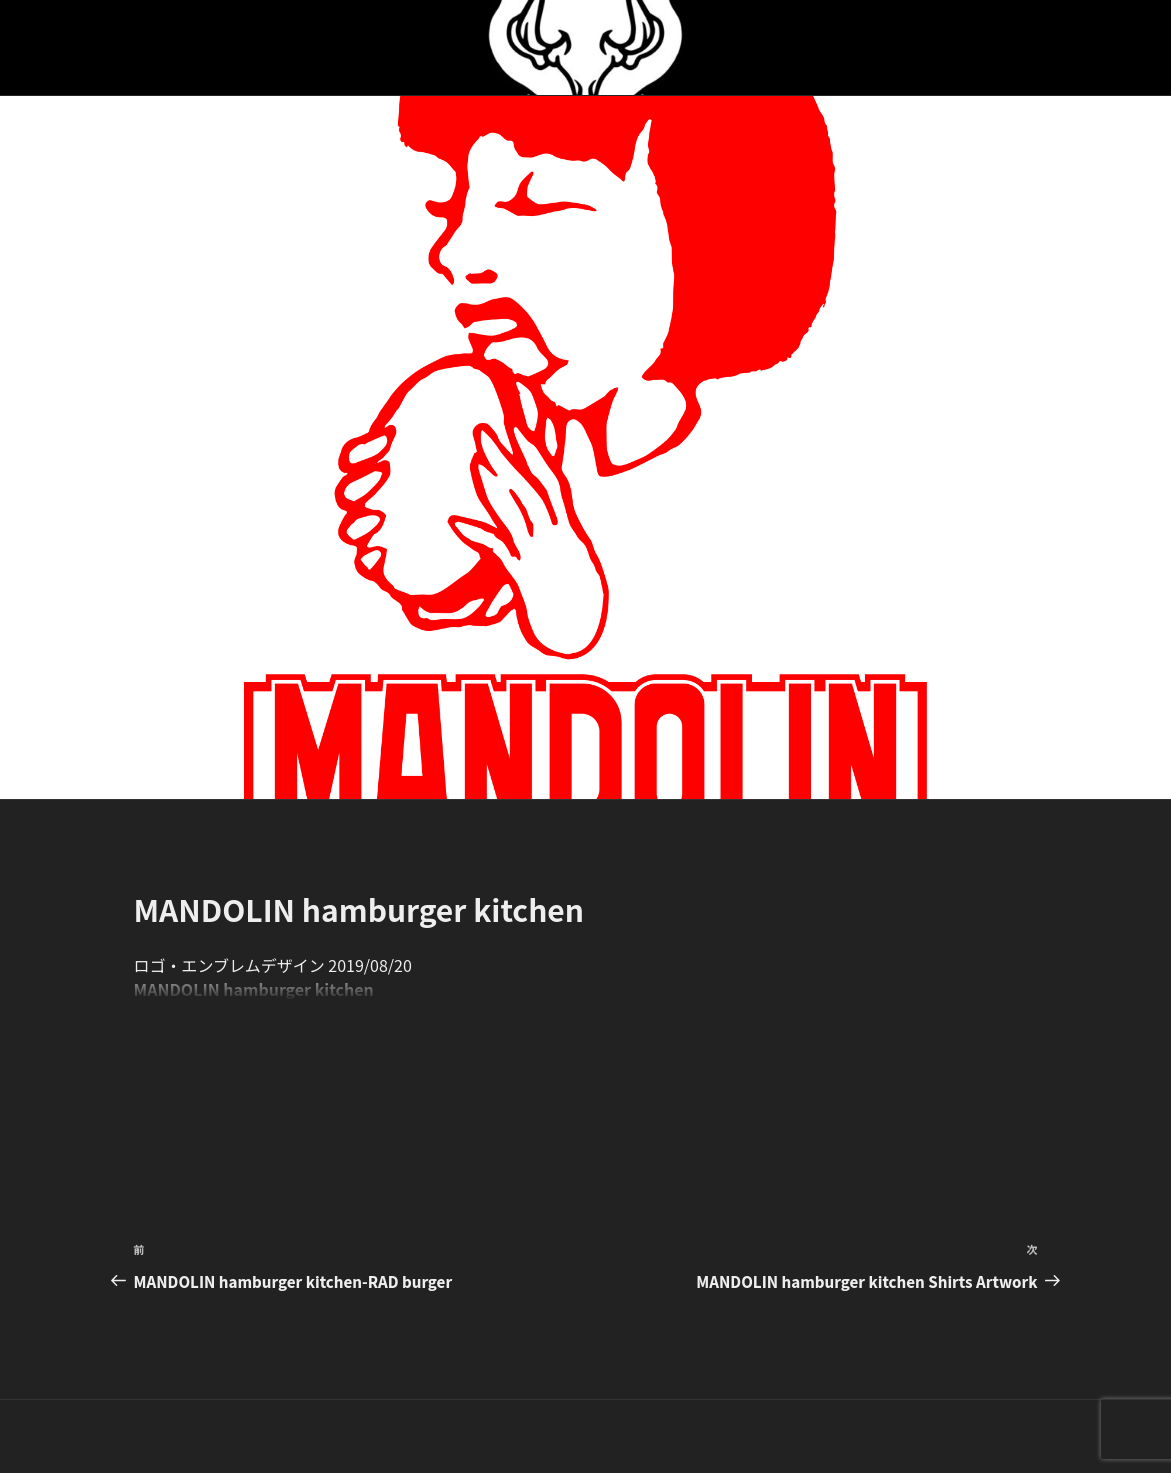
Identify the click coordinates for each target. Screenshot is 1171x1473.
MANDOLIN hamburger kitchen (254, 989)
